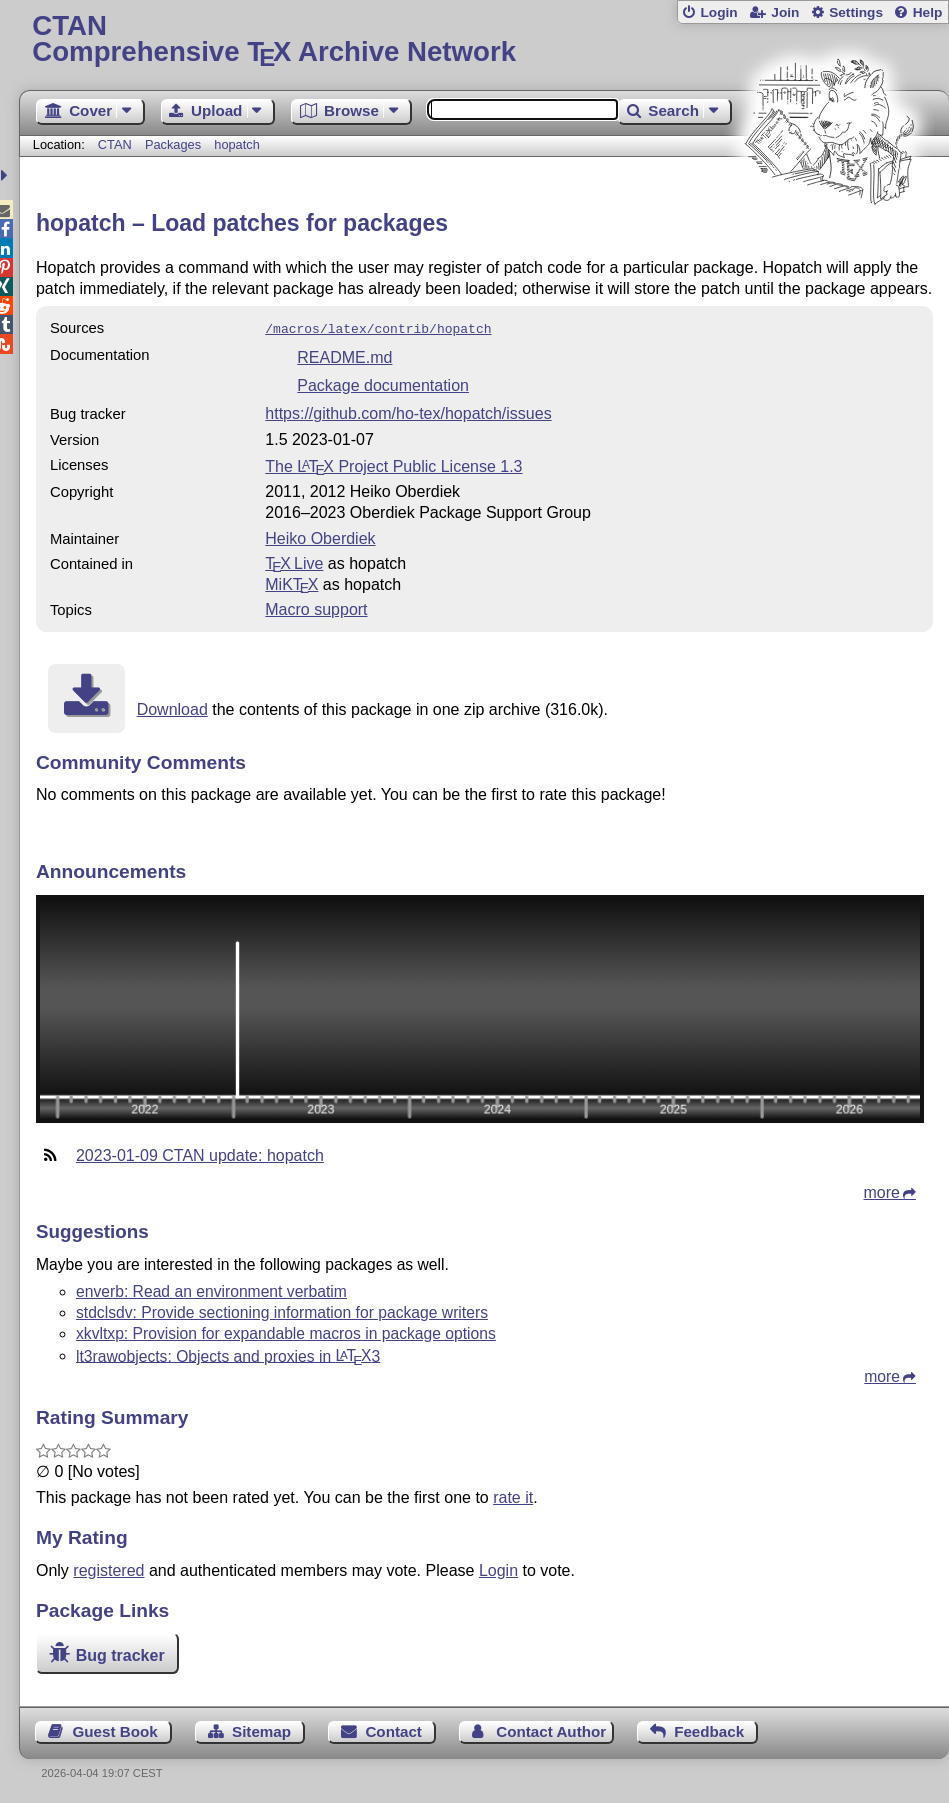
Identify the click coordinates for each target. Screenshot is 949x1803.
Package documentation (383, 383)
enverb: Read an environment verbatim (211, 1289)
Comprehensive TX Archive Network (483, 39)
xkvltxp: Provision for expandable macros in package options (286, 1331)
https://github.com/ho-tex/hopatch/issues (408, 411)
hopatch (237, 144)
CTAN (115, 144)
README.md (344, 355)
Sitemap (261, 1729)
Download (172, 707)
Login (718, 12)
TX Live (294, 561)
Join (785, 12)
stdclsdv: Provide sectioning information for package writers (282, 1310)
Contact (393, 1729)
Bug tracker (120, 1653)
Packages (175, 144)
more (882, 1190)
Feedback (709, 1729)
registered (108, 1568)
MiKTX (291, 582)
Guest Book (114, 1729)
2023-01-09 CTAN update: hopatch (200, 1153)
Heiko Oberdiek (320, 536)
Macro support (316, 607)
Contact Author (551, 1729)
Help (928, 12)
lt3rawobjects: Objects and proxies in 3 (228, 1353)
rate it (513, 1495)
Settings (856, 12)
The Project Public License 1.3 (393, 464)
